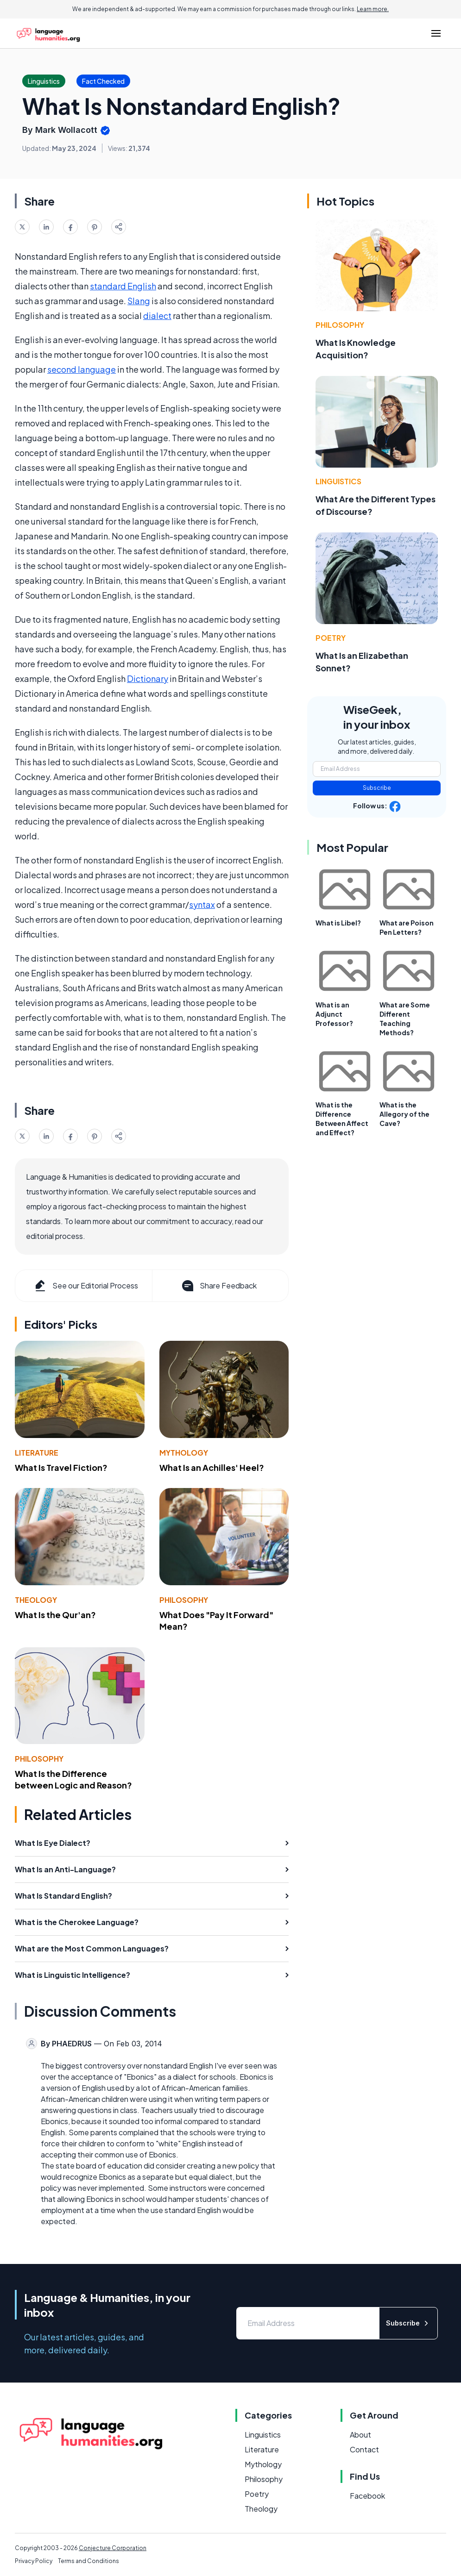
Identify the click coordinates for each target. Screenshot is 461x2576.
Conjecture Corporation (112, 2548)
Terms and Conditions (88, 2560)
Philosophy (183, 1600)
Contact (364, 2449)
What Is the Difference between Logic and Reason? (73, 1779)
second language (81, 369)
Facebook (367, 2496)
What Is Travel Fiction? (61, 1467)
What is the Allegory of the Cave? (404, 1113)
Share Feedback (218, 1285)
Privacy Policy (33, 2560)
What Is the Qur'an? (55, 1614)
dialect (157, 315)
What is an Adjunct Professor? (334, 1013)
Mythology (183, 1452)
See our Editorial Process (85, 1285)
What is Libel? (338, 923)
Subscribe (377, 787)
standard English (123, 286)
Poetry (331, 638)
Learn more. (373, 9)
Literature (36, 1452)
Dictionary (147, 678)
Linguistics (338, 481)
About (360, 2434)
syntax (202, 904)
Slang (138, 300)
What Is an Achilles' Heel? (211, 1467)
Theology (36, 1600)
